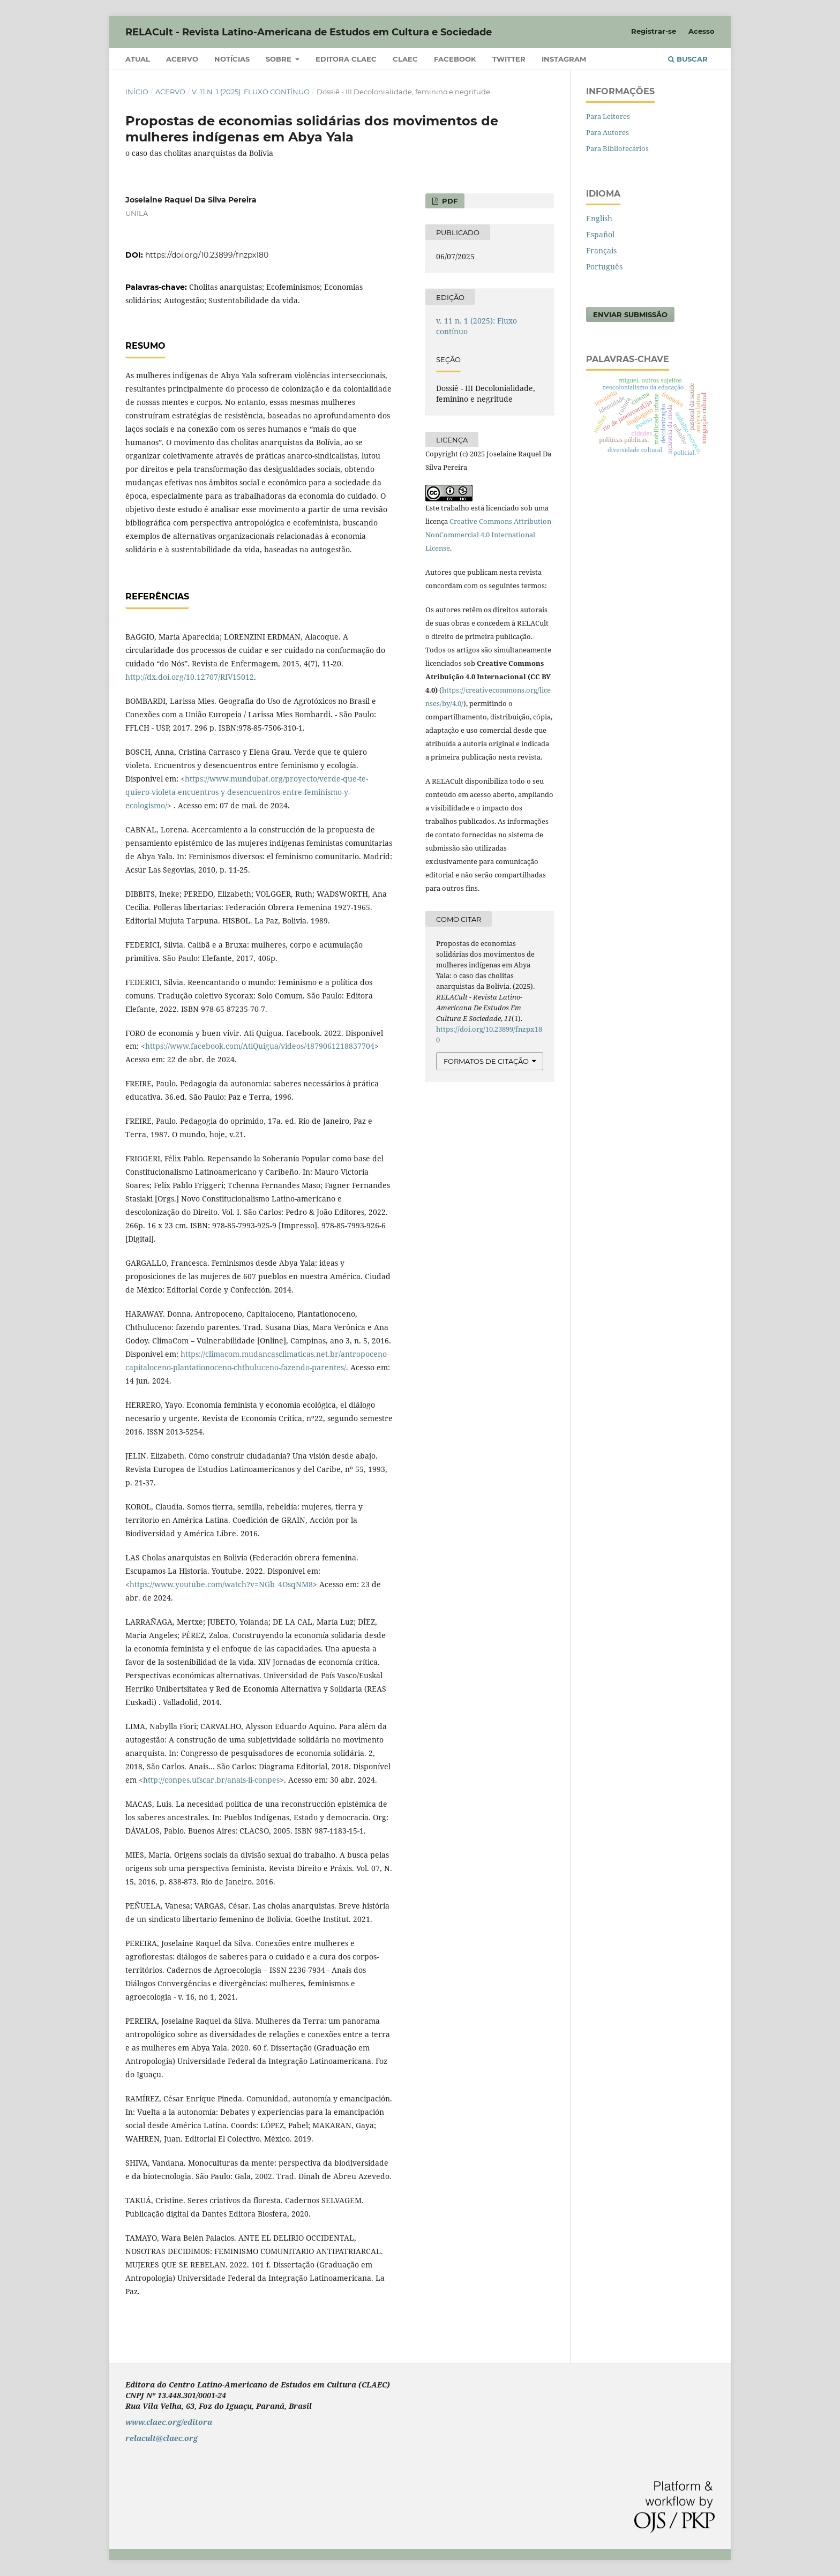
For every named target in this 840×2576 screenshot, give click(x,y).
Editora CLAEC (346, 59)
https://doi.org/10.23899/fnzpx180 (206, 255)
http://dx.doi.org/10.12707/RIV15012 (189, 677)
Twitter (509, 59)
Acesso (701, 31)
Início (136, 91)
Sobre (280, 59)
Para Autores (607, 132)
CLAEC (405, 59)
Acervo (182, 59)
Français (601, 250)
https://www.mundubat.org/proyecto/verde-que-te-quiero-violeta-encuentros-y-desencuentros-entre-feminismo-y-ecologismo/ (246, 791)
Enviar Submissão (630, 314)
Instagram (564, 59)
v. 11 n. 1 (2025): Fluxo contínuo (251, 91)
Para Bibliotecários (617, 148)
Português (604, 266)
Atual (137, 59)
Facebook (455, 59)
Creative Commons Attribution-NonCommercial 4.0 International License (489, 534)
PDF (449, 201)
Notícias (232, 59)
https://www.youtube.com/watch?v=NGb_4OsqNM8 (221, 1584)
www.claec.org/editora (168, 2422)
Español (600, 234)
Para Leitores (608, 116)
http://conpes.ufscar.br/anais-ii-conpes (211, 1780)
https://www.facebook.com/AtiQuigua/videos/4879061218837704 (259, 1046)
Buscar (688, 59)
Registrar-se (653, 31)
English (599, 218)
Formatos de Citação (486, 1061)
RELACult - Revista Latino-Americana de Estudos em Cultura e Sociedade (308, 32)
